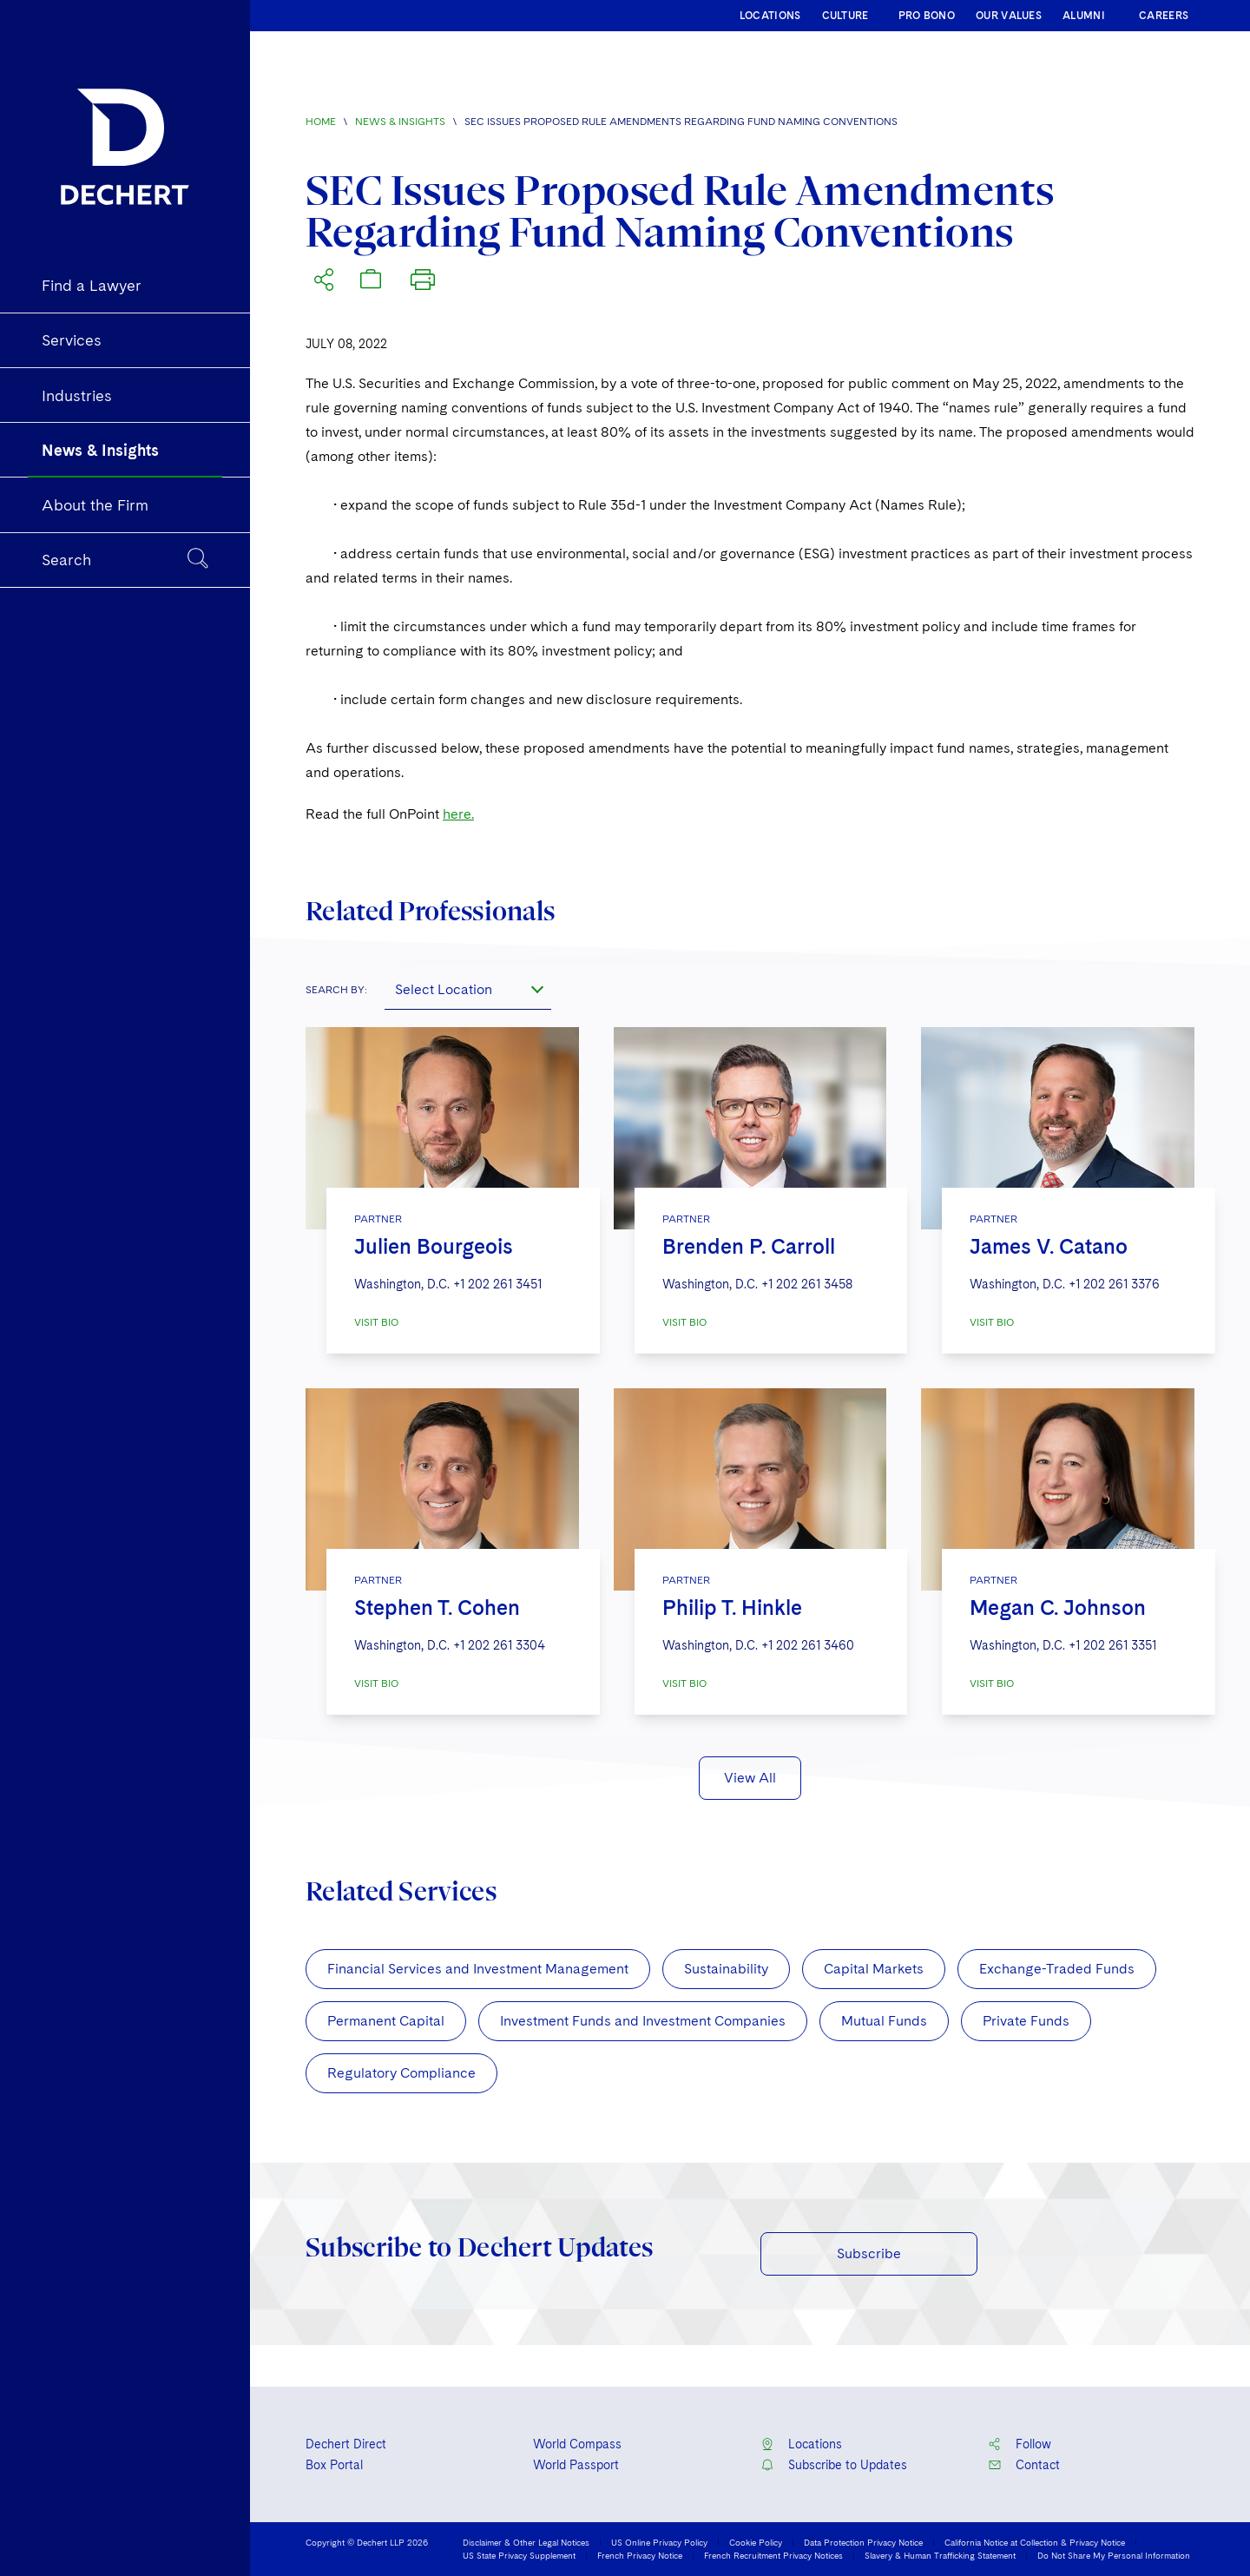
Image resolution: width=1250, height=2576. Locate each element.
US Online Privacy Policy (659, 2542)
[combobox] (468, 989)
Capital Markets (874, 1968)
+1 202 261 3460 (807, 1645)
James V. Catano (1049, 1246)
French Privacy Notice (639, 2555)
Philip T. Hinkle (732, 1607)
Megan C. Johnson (1058, 1607)
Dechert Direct (346, 2444)
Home (321, 121)
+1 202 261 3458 (806, 1284)
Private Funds (1026, 2021)
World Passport (576, 2465)
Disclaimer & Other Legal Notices (526, 2542)
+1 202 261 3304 (499, 1645)
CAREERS (1163, 16)
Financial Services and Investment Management (477, 1968)
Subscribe (869, 2253)
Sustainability (726, 1968)
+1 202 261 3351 (1112, 1645)
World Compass (577, 2444)
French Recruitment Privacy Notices (773, 2555)
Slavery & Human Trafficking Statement (940, 2555)
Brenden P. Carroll (748, 1246)
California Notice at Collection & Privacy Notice (1034, 2542)
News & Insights (400, 121)
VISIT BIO (376, 1322)
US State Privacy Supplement (519, 2555)
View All (750, 1777)
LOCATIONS (770, 16)
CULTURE (845, 16)
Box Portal (334, 2465)
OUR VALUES (1009, 16)
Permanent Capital (385, 2021)
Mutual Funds (884, 2021)
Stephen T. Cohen (437, 1607)
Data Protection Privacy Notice (863, 2542)
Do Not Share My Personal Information (1113, 2555)
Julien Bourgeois (433, 1246)
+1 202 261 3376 (1114, 1284)
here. (458, 814)
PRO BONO (926, 16)
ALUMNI (1083, 16)
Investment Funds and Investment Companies (643, 2021)
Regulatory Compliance (401, 2073)
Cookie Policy (755, 2542)
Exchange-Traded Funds (1057, 1968)
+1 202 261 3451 (497, 1284)
